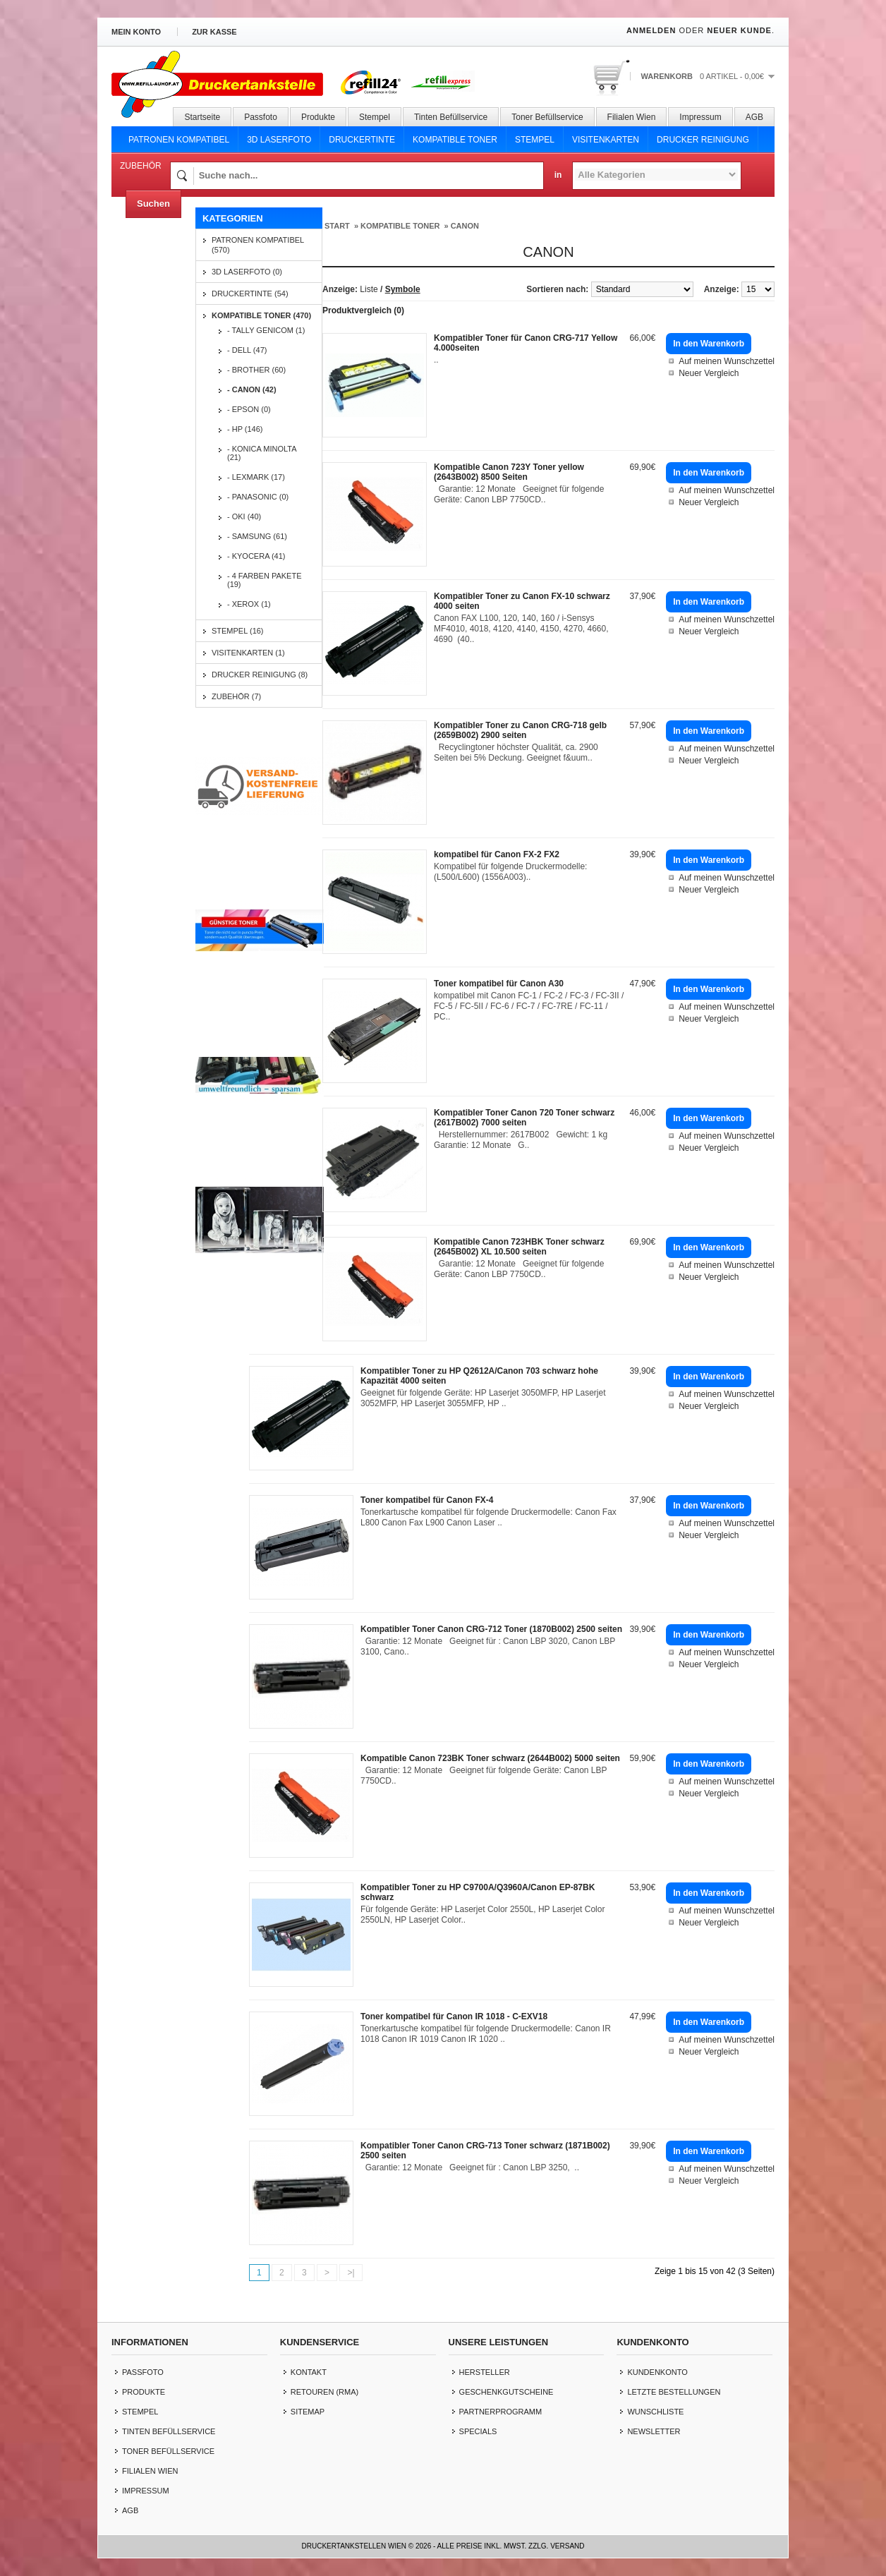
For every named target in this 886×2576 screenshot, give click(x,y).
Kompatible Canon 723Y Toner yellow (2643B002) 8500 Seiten (509, 472)
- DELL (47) (247, 350)
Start (337, 226)
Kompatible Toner (455, 140)
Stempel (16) (238, 631)
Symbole (402, 289)
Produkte (318, 117)
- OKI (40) (244, 516)
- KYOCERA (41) (256, 556)
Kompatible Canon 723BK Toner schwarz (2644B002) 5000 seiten (490, 1758)
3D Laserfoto (279, 140)
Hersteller (484, 2372)
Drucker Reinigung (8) (260, 674)
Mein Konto (136, 32)
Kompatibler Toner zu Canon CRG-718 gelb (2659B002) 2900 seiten (520, 730)
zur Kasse (214, 32)
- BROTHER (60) (256, 369)
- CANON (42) (252, 389)
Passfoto (260, 117)
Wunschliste (655, 2411)
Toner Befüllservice (547, 117)
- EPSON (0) (249, 409)
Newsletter (653, 2431)
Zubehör (141, 166)
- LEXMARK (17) (256, 477)
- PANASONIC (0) (258, 496)
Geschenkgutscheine (506, 2392)
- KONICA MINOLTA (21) (261, 453)
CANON (465, 226)
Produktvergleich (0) (363, 310)
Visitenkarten (605, 140)
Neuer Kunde (739, 30)
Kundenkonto (657, 2372)
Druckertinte (362, 140)
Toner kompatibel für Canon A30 (499, 983)
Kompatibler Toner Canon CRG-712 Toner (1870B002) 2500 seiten (491, 1629)
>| (350, 2273)
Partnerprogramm (500, 2411)
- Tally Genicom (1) (266, 330)
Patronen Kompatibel (178, 140)
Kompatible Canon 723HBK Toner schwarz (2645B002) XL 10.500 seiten (519, 1247)
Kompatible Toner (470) (261, 315)
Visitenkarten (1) (248, 652)
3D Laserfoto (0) (247, 271)
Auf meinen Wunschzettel (727, 361)
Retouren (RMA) (324, 2392)
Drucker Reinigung (703, 140)
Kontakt (309, 2372)
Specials (478, 2431)
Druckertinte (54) (250, 293)
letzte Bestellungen (673, 2392)
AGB (754, 117)
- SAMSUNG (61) (257, 536)
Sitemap (307, 2411)
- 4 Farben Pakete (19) (264, 580)
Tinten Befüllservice (450, 117)
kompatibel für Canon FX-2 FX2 (496, 854)
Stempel (374, 117)
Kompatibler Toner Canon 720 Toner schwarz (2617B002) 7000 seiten (524, 1117)
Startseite (202, 117)
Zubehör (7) (236, 696)
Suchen (153, 203)
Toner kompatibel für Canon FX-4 (426, 1500)
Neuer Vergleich (709, 373)
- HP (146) (245, 429)
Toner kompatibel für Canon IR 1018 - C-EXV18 (453, 2016)
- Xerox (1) (249, 604)
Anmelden (651, 30)
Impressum (700, 117)
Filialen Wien (631, 117)
